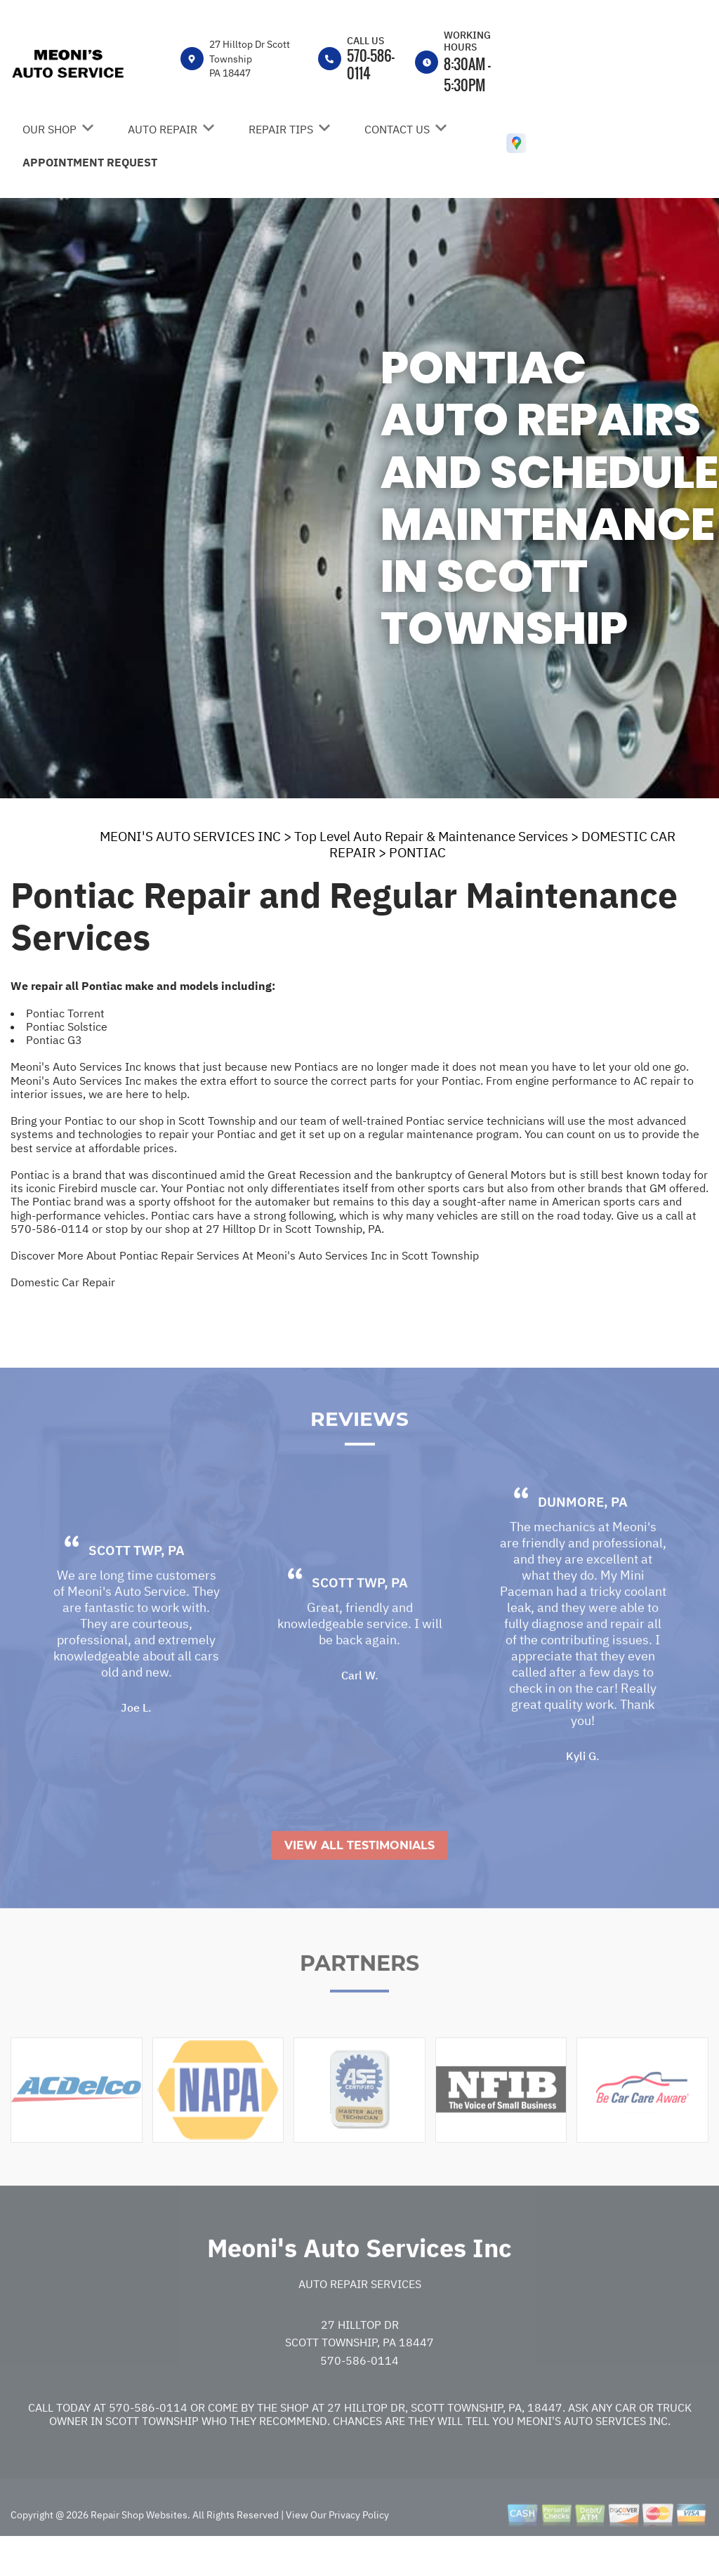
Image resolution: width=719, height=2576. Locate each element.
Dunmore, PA (583, 1535)
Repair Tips (281, 129)
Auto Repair (162, 129)
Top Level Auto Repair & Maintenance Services (431, 836)
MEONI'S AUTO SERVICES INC (190, 836)
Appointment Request (89, 162)
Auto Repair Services (359, 2318)
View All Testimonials (359, 1879)
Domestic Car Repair (63, 1282)
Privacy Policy (359, 2548)
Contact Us (397, 129)
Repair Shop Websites (137, 2548)
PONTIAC (417, 852)
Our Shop (49, 129)
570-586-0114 (371, 64)
